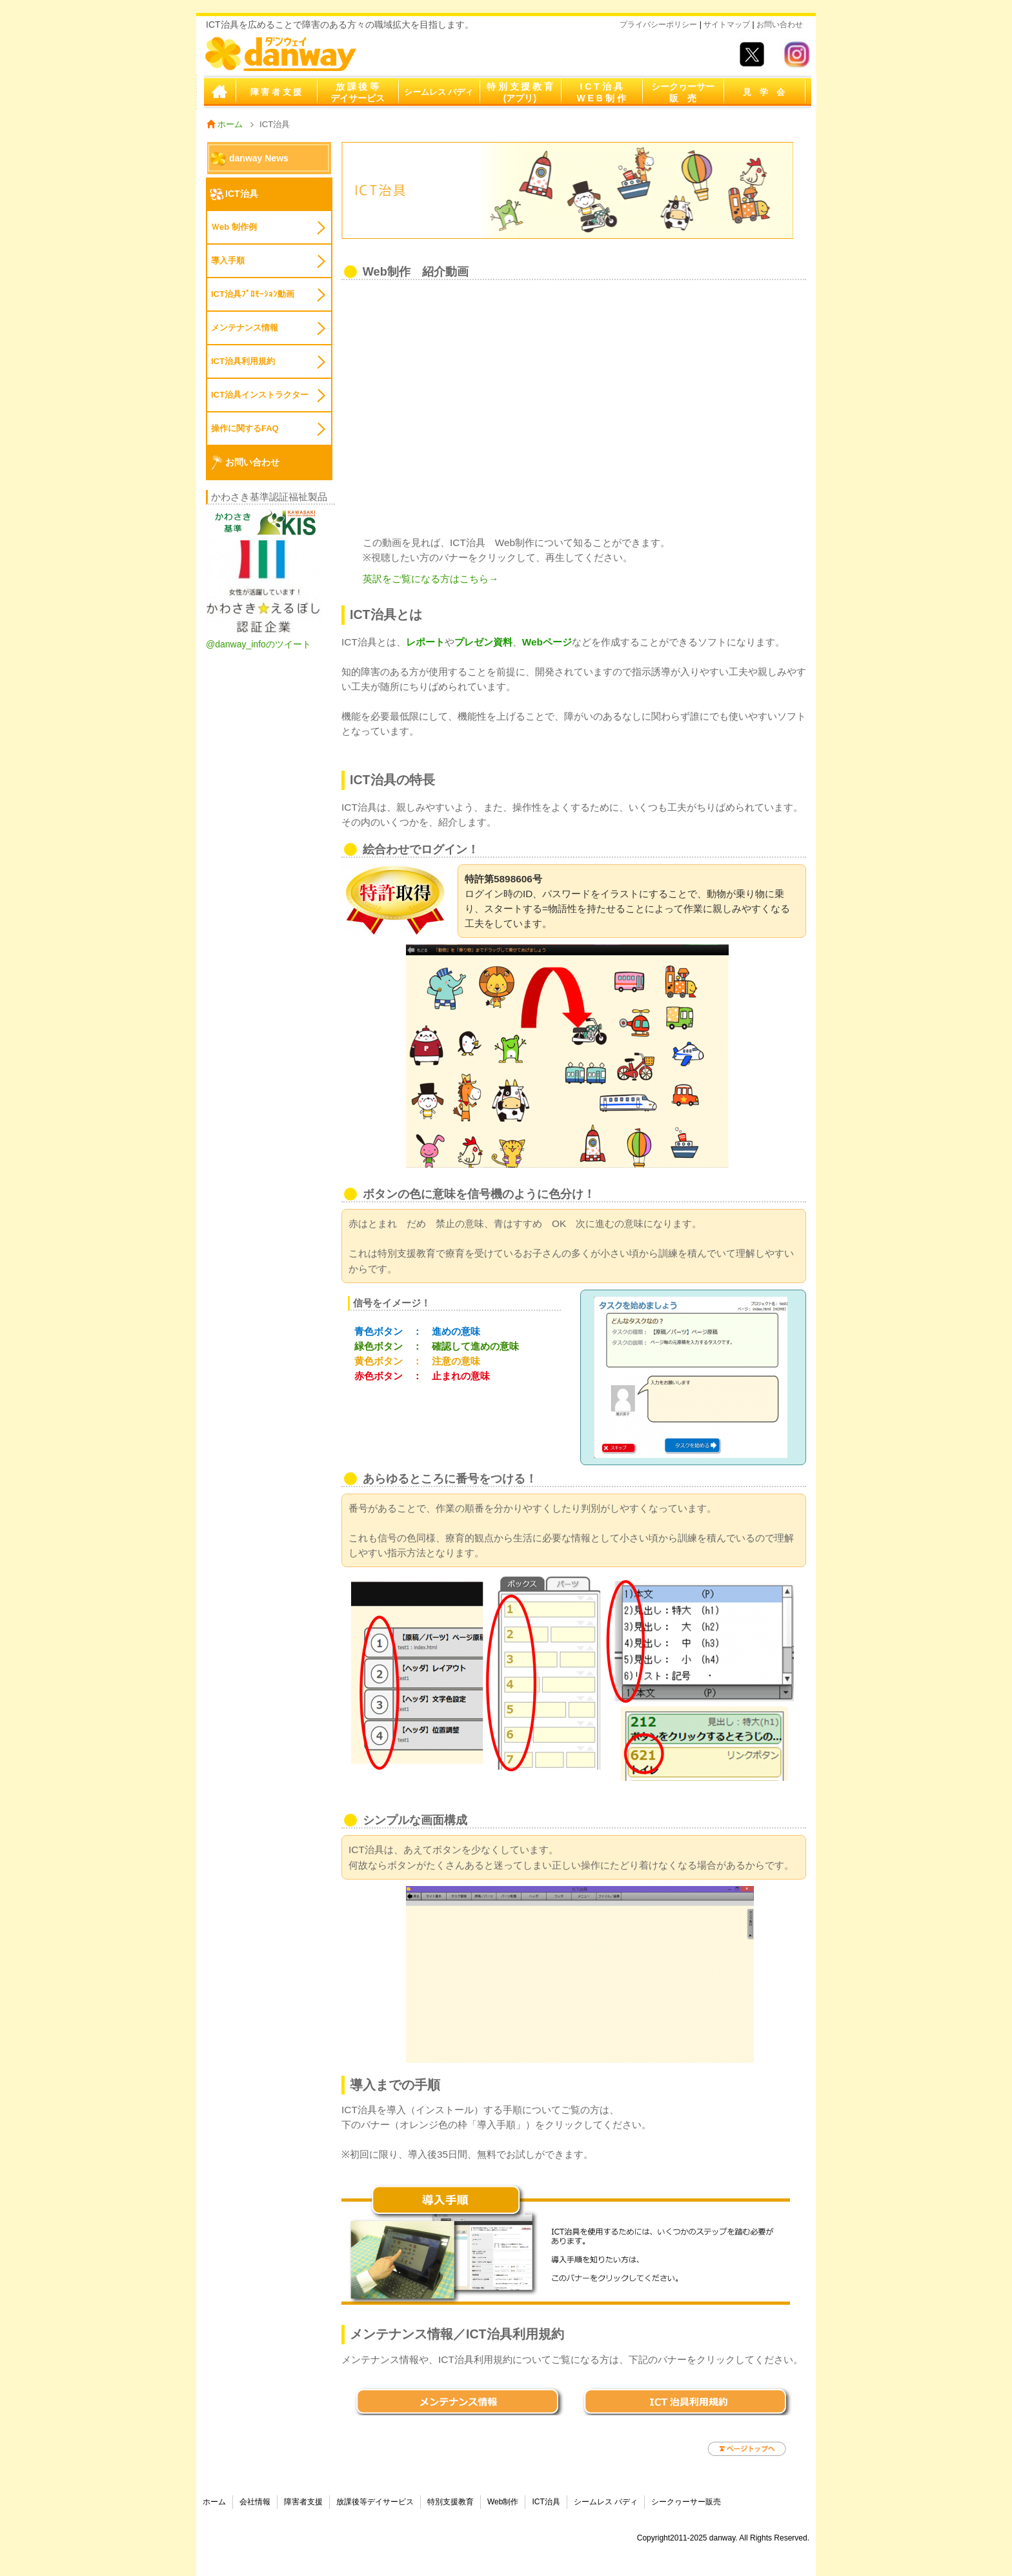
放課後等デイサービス (375, 2501)
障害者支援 (303, 2501)
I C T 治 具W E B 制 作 (600, 92)
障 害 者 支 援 (275, 92)
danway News (258, 158)
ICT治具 (241, 193)
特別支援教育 (450, 2501)
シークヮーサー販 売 (682, 92)
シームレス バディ (439, 92)
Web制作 (502, 2501)
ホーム (219, 92)
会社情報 (254, 2501)
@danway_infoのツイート (258, 644)
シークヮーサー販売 (686, 2501)
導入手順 (228, 260)
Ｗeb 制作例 (234, 227)
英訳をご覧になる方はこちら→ (430, 578)
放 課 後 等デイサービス (357, 92)
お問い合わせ (778, 24)
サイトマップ (726, 24)
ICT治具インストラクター (260, 395)
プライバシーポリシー (658, 24)
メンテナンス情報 (244, 327)
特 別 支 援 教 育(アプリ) (520, 92)
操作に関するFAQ (245, 428)
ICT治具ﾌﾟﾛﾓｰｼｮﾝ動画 (252, 294)
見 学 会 (764, 92)
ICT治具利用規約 (243, 361)
